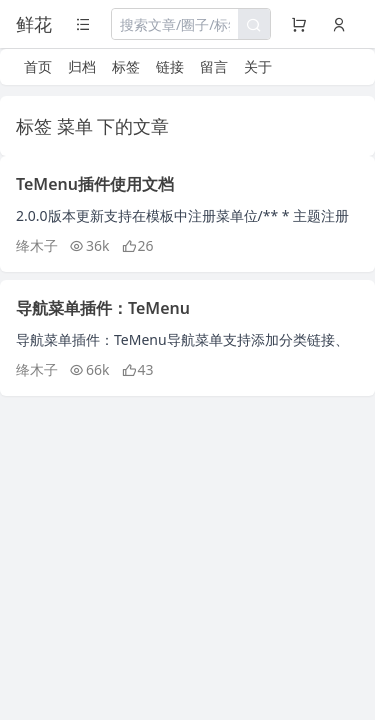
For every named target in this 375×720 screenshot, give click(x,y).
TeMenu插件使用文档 (95, 184)
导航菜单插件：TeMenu (103, 308)
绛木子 (37, 245)
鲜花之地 (34, 26)
